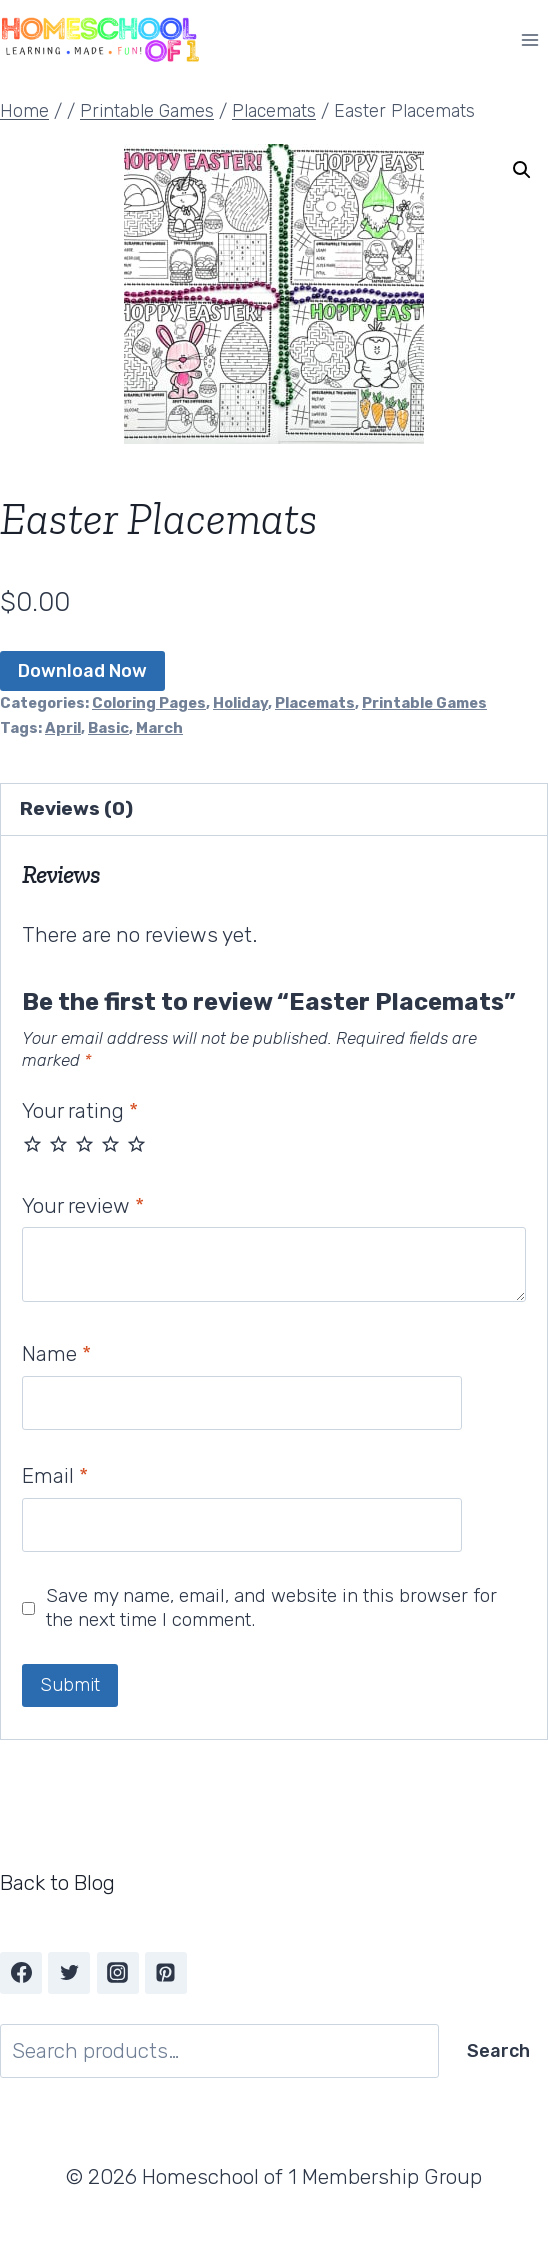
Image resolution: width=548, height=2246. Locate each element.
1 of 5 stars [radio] (32, 1143)
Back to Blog (57, 1882)
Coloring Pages (149, 703)
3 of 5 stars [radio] (84, 1143)
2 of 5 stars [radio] (58, 1143)
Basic (108, 728)
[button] (522, 170)
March (159, 728)
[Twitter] (69, 1973)
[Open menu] (529, 39)
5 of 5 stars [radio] (136, 1143)
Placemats (315, 703)
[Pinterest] (166, 1973)
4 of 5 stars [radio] (110, 1143)
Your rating (80, 1110)
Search (498, 2051)
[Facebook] (21, 1973)
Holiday (240, 703)
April (63, 728)
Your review (83, 1205)
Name (56, 1353)
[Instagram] (118, 1973)
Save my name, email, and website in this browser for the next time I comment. (271, 1608)
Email (55, 1475)
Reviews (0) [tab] (76, 808)
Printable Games (424, 703)
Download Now (82, 671)
